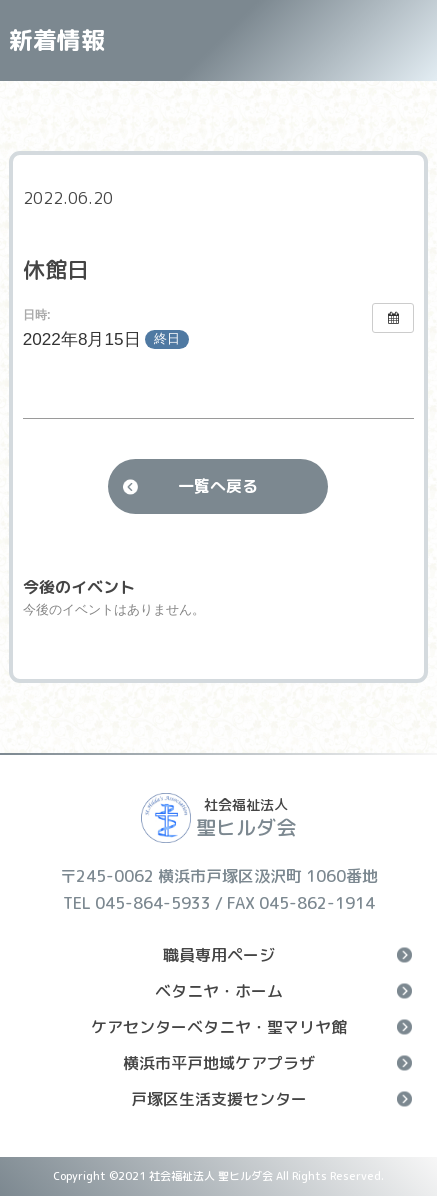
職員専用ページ (288, 955)
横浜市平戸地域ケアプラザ (268, 1063)
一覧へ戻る (218, 486)
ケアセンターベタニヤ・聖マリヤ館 (252, 1027)
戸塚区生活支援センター (272, 1099)
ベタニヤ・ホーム (284, 991)
